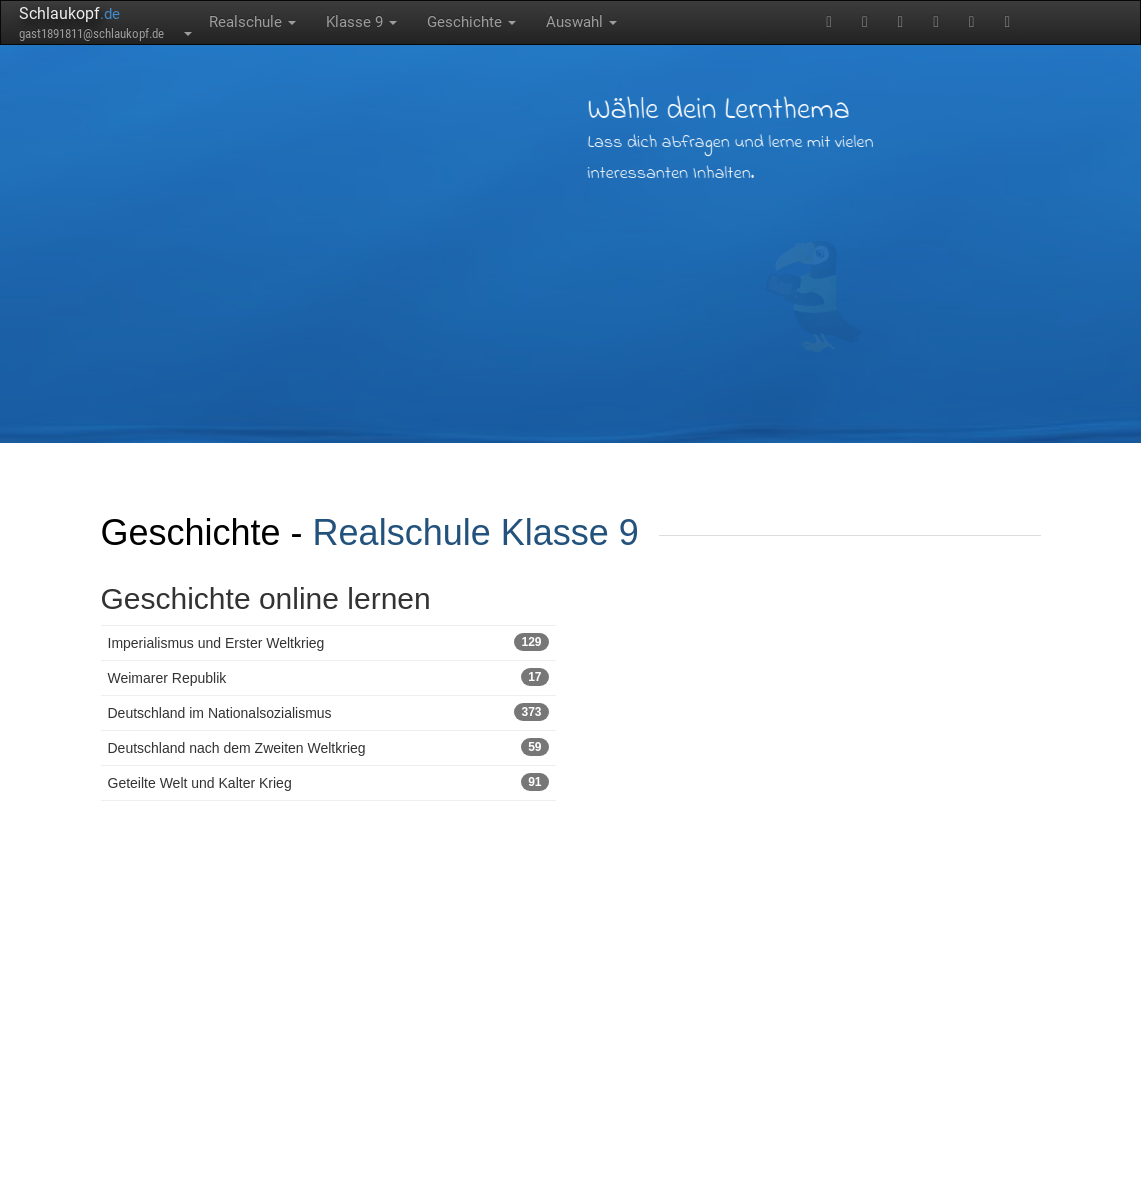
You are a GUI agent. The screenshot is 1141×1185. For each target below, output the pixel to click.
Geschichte (471, 22)
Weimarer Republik (328, 677)
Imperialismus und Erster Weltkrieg (328, 642)
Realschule (252, 22)
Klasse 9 (361, 22)
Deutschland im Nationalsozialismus (328, 712)
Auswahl (581, 22)
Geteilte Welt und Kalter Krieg (328, 782)
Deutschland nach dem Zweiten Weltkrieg (328, 747)
